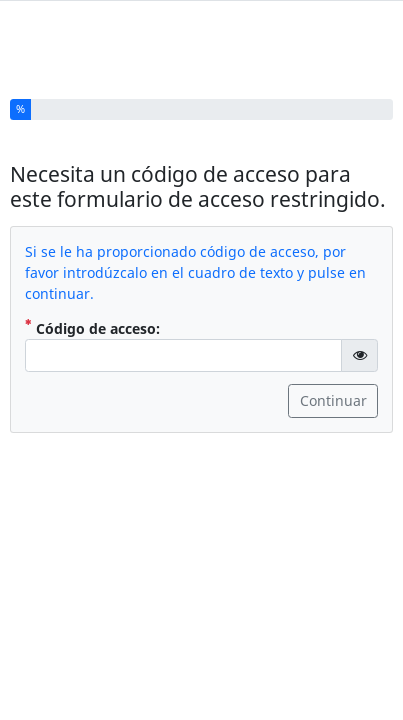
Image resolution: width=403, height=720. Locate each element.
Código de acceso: (92, 321)
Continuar (333, 394)
